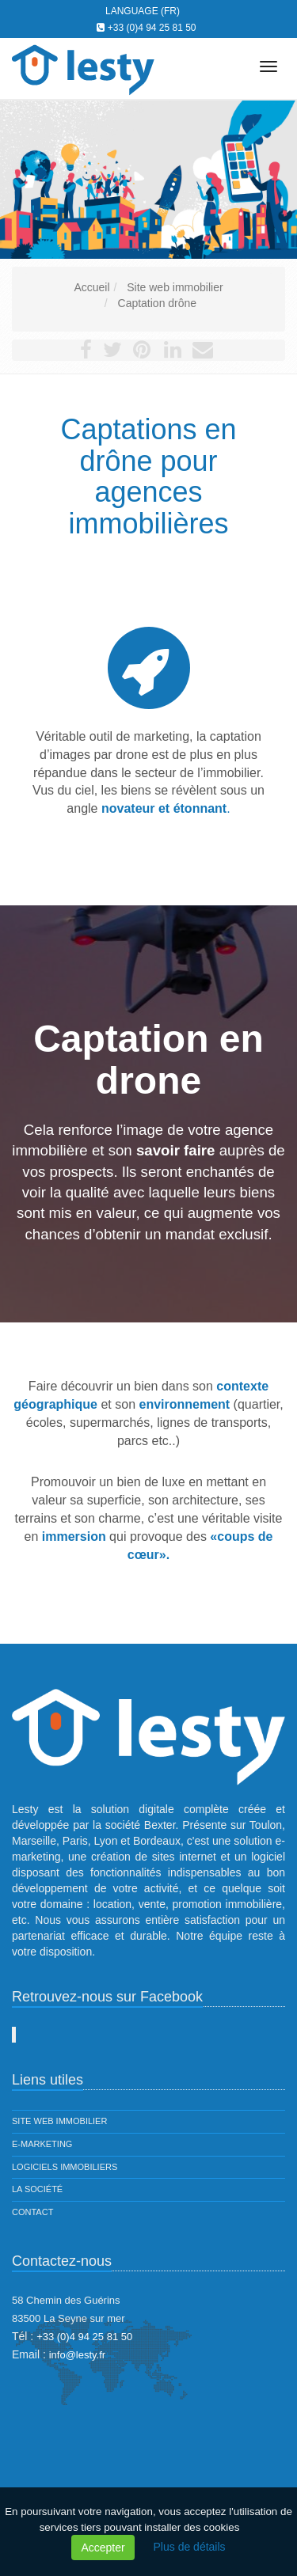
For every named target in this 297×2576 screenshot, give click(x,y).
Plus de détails (190, 2546)
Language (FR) (142, 11)
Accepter (102, 2547)
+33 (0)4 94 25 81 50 (152, 27)
